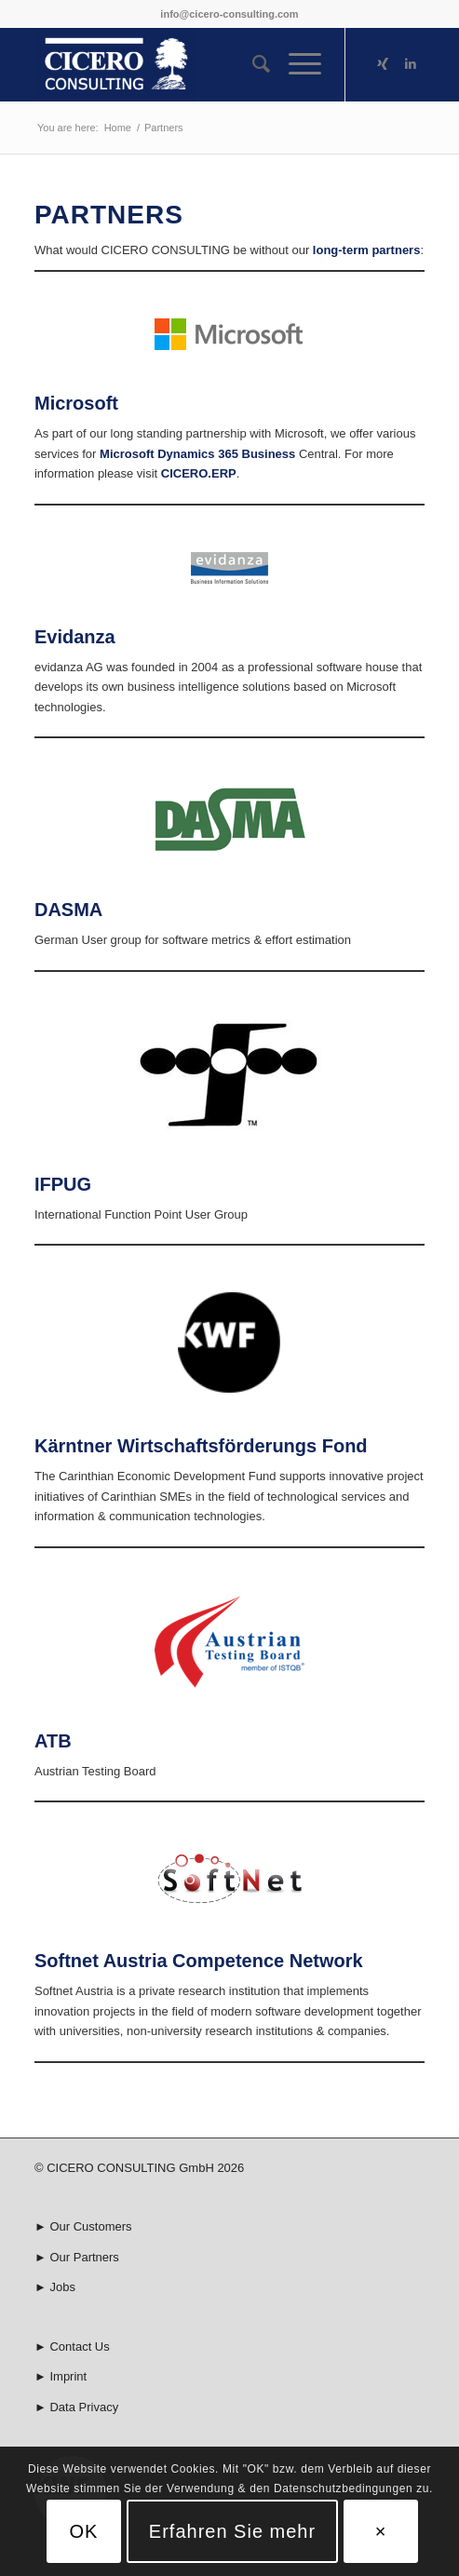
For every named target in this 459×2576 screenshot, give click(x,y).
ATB (53, 1741)
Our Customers (90, 2226)
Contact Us (79, 2346)
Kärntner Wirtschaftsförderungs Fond (201, 1446)
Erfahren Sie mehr (232, 2531)
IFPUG (62, 1184)
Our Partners (83, 2257)
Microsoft (76, 403)
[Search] (252, 64)
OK (83, 2531)
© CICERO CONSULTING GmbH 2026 (139, 2168)
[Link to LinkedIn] (411, 64)
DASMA (68, 909)
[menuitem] (252, 64)
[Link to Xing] (383, 64)
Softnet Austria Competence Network (198, 1960)
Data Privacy (83, 2407)
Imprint (68, 2376)
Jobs (61, 2287)
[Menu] (295, 64)
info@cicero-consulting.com (229, 14)
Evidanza (74, 637)
